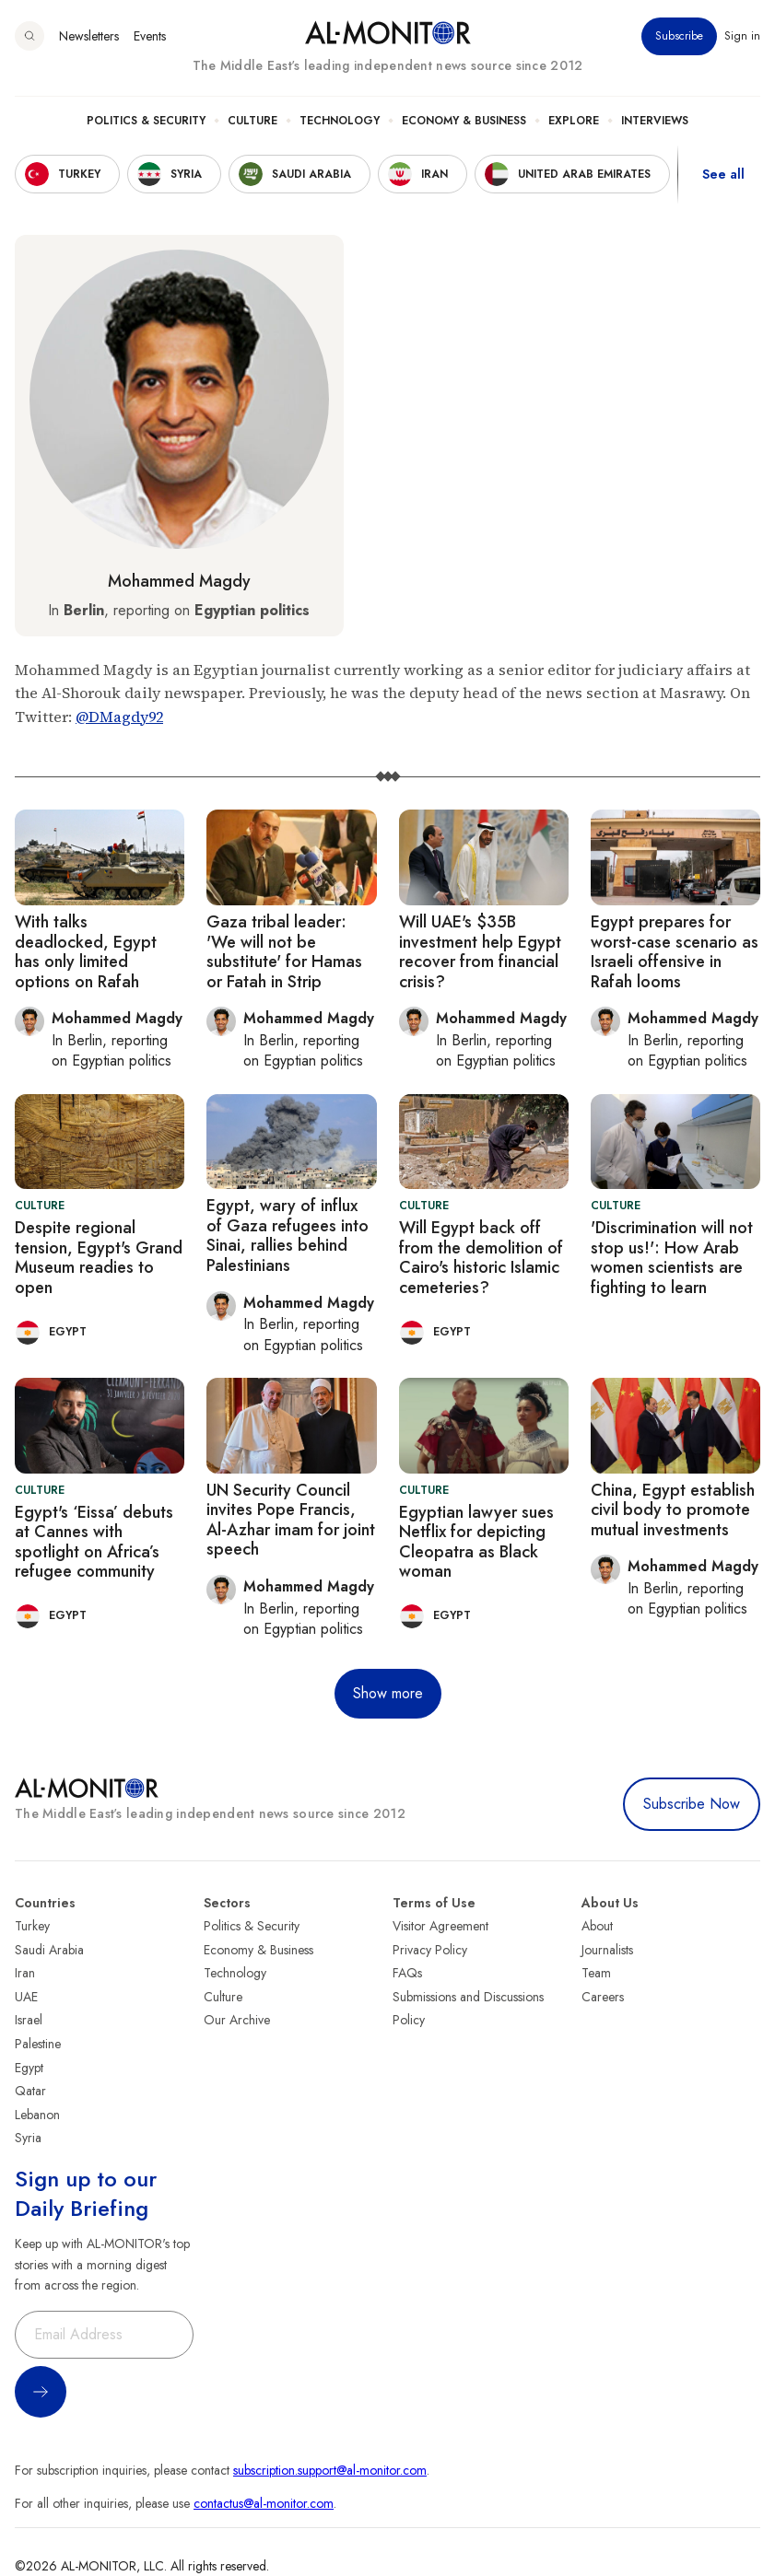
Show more (388, 1693)
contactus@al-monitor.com (264, 2503)
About (597, 1926)
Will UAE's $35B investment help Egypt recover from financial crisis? (480, 952)
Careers (602, 1996)
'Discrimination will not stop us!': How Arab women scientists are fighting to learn (672, 1258)
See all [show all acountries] (723, 174)
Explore (573, 120)
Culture (252, 120)
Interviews (654, 120)
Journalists (607, 1950)
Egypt (29, 2067)
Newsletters (89, 36)
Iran (25, 1973)
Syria (28, 2137)
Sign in (742, 36)
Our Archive (237, 2020)
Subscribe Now (691, 1803)
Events (150, 36)
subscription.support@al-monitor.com (330, 2470)
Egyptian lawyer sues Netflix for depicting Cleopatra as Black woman (476, 1542)
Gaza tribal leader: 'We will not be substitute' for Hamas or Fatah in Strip (284, 952)
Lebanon (37, 2114)
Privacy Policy (430, 1950)
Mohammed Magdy (179, 581)
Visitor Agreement (440, 1926)
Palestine (38, 2043)
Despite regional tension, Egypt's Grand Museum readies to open (98, 1258)
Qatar (30, 2090)
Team (596, 1973)
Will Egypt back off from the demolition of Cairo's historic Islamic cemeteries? (481, 1258)
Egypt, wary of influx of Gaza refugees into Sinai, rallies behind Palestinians (287, 1235)
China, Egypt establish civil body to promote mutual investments (673, 1510)
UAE (26, 1996)
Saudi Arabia (49, 1950)
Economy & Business (464, 120)
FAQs (407, 1973)
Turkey (32, 1926)
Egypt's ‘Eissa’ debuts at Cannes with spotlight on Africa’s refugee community (94, 1542)
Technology (339, 120)
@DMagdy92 (119, 716)
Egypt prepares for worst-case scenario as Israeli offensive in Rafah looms (674, 952)
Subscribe (679, 36)
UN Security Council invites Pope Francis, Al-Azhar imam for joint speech (290, 1520)
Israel (28, 2020)
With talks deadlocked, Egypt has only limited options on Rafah (86, 952)
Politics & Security (146, 120)
